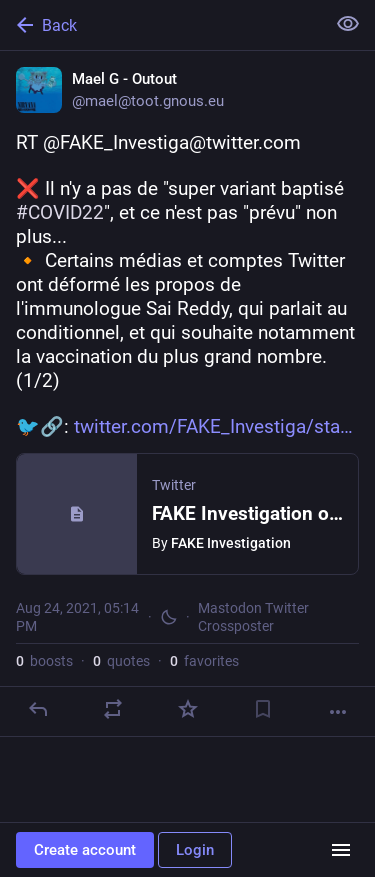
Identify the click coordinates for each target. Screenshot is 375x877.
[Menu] (341, 850)
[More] (338, 712)
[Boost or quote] (113, 709)
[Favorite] (188, 709)
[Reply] (38, 709)
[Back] (160, 25)
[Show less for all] (348, 24)
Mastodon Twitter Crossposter (253, 617)
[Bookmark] (263, 709)
